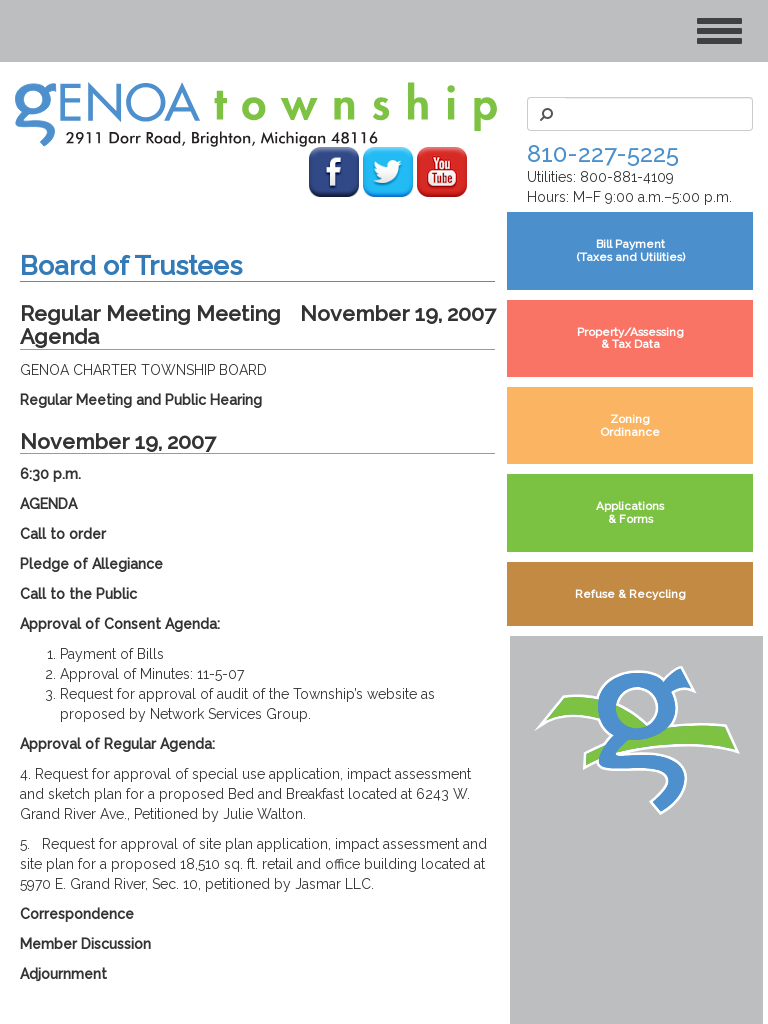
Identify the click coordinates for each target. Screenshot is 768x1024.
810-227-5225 (603, 153)
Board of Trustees (131, 265)
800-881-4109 (627, 177)
